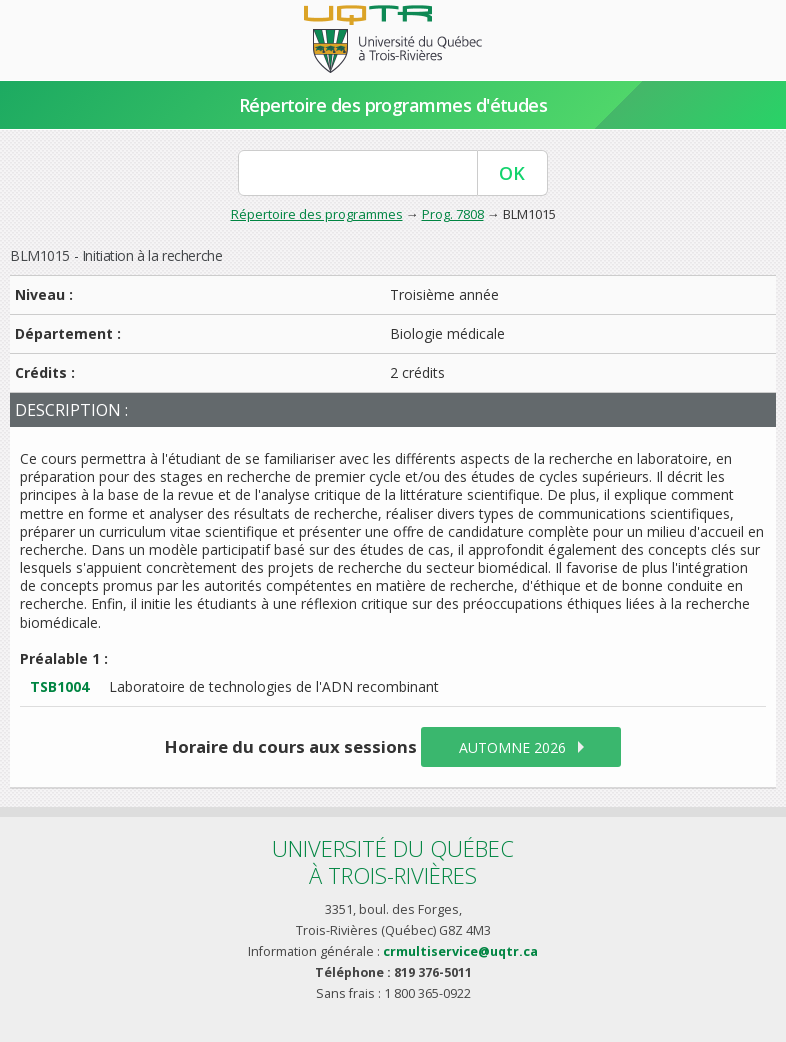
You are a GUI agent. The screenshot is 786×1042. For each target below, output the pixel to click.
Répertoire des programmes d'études (393, 105)
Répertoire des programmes (317, 214)
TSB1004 (59, 686)
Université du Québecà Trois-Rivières (393, 861)
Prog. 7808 (453, 214)
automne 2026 (512, 747)
